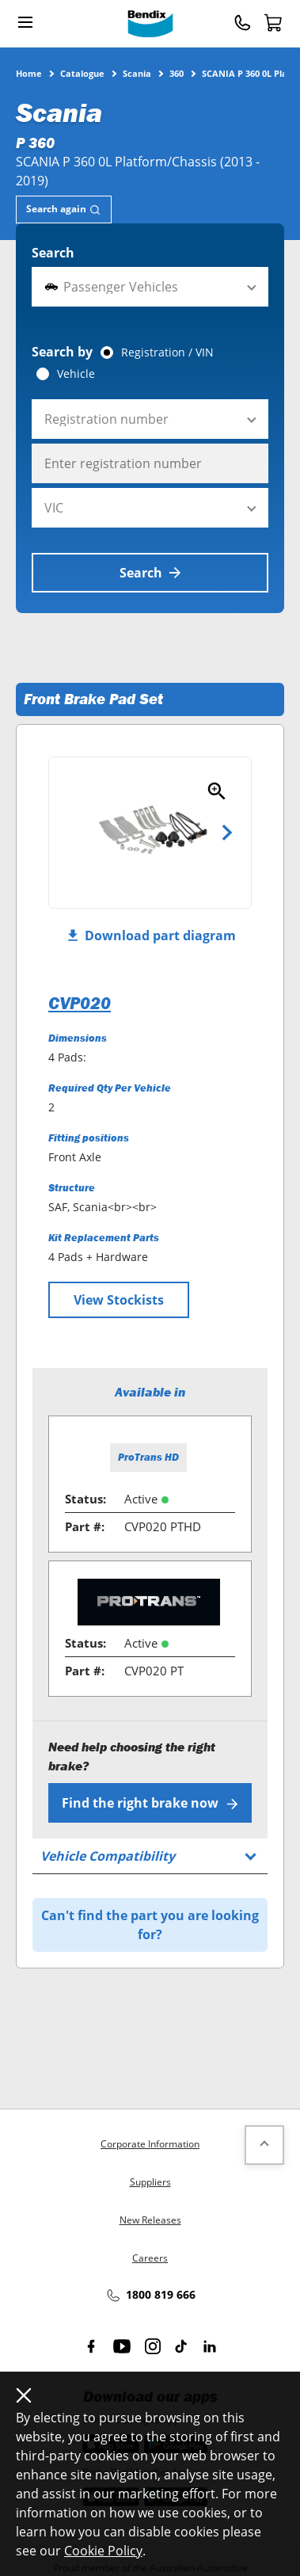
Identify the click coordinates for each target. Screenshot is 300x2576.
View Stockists (119, 1300)
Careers (150, 2258)
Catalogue (82, 72)
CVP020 (79, 1003)
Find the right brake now (150, 1803)
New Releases (150, 2220)
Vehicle (76, 374)
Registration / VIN (167, 352)
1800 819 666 (150, 2296)
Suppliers (150, 2182)
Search (53, 252)
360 (176, 72)
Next (227, 832)
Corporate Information (150, 2144)
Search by (62, 351)
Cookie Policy (103, 2550)
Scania (137, 72)
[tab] (64, 209)
